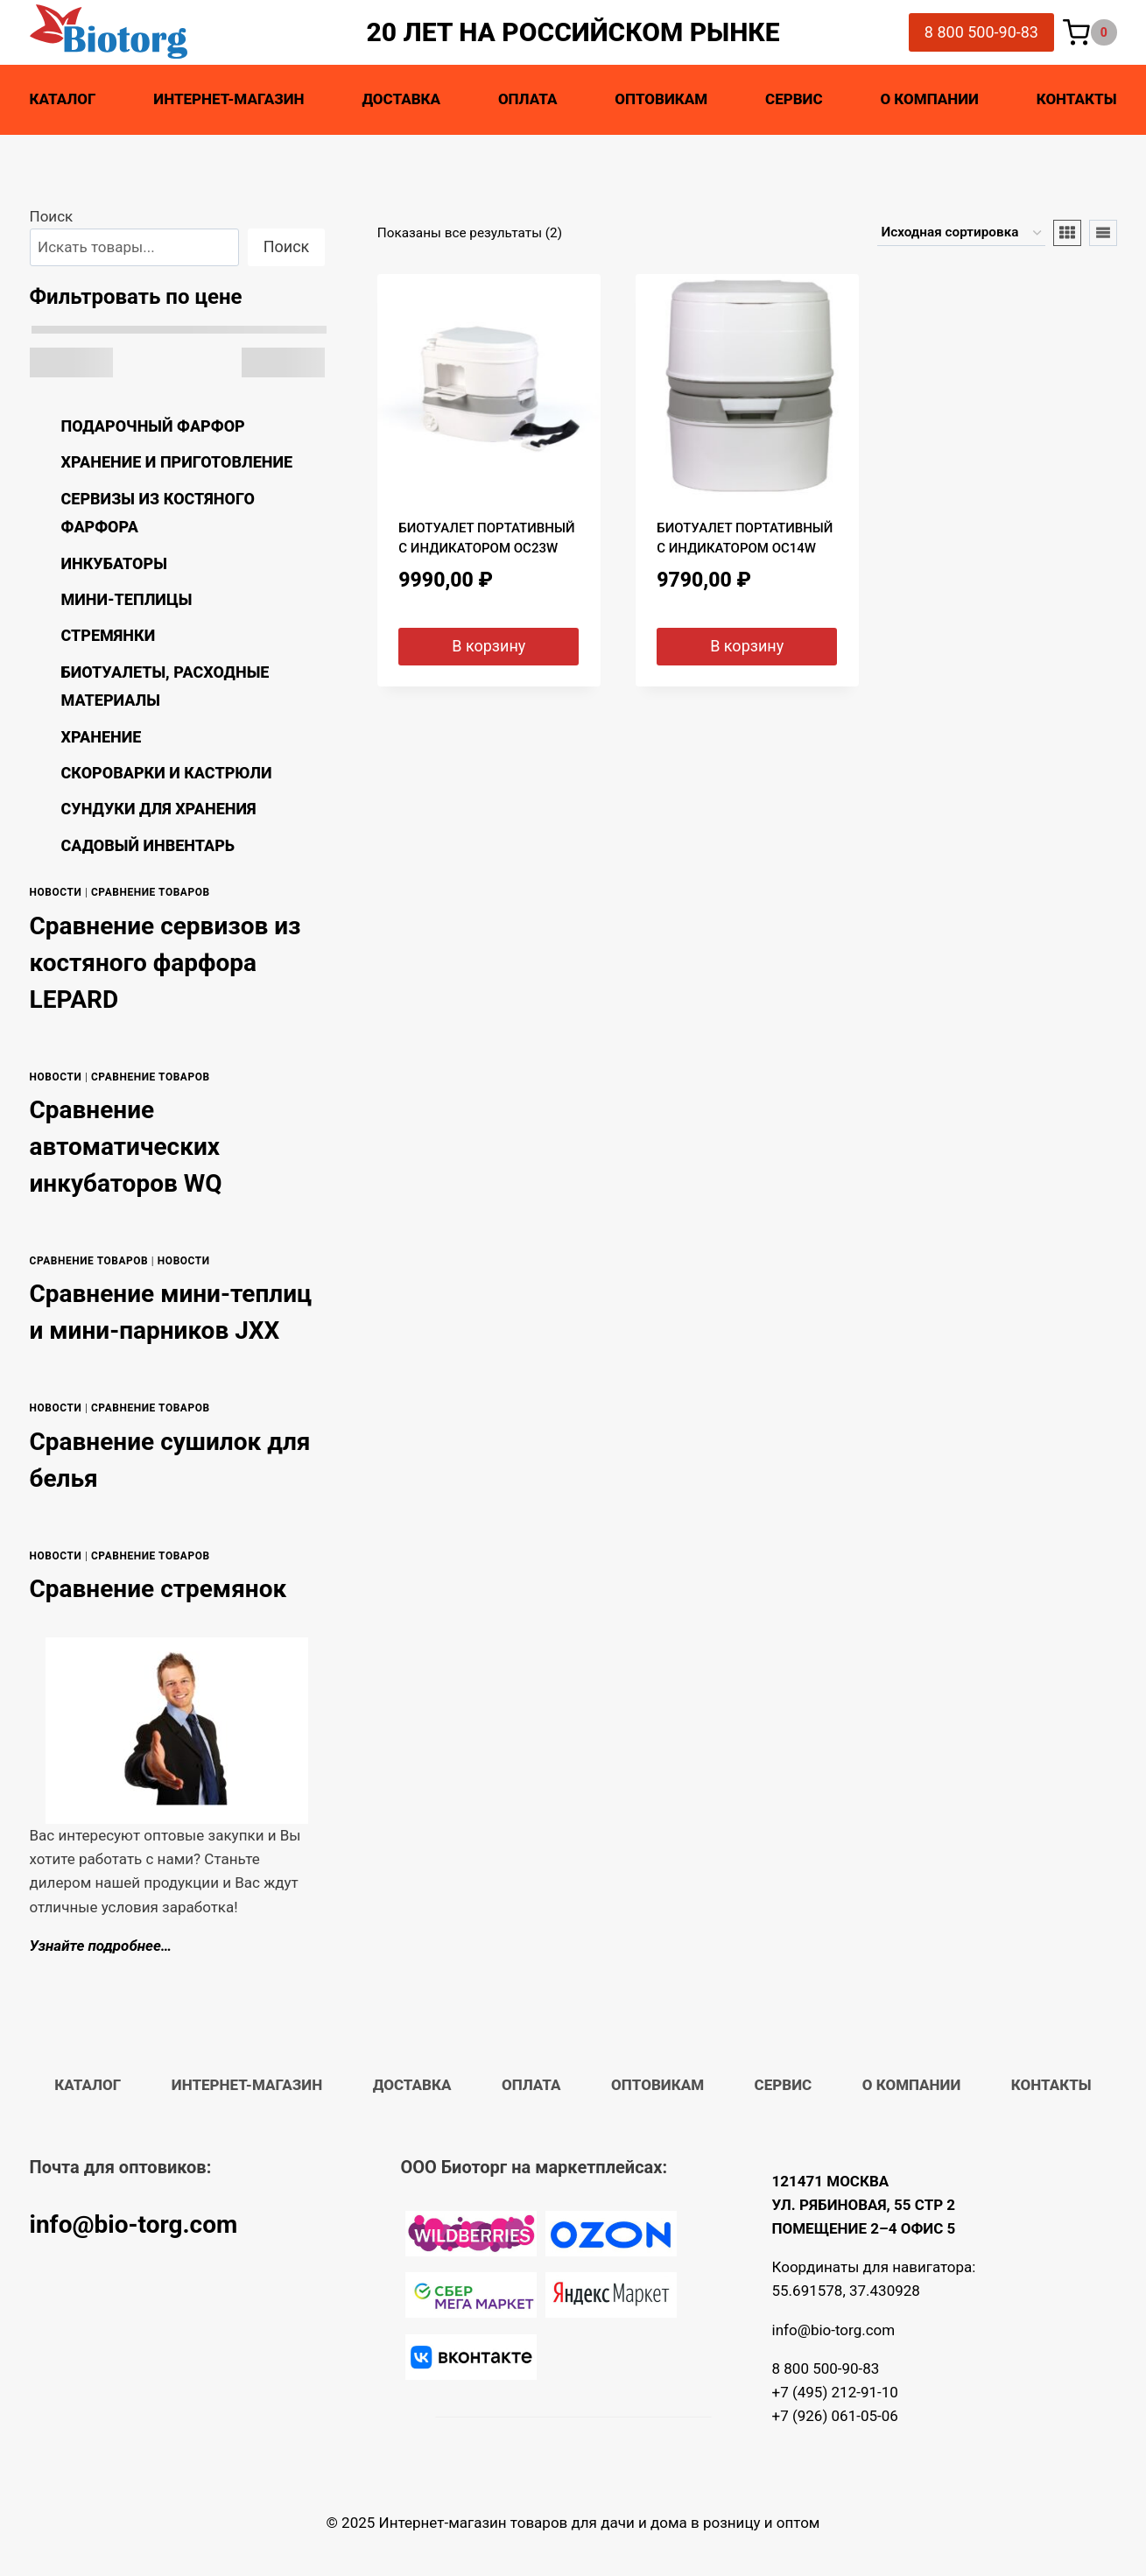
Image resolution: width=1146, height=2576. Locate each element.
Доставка (401, 99)
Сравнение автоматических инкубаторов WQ (126, 1146)
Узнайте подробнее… (101, 1945)
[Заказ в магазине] (961, 233)
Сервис (794, 99)
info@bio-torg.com (134, 2224)
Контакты (1077, 99)
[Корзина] (1090, 32)
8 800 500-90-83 (981, 32)
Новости (56, 892)
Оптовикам (661, 99)
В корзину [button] (488, 646)
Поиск (52, 216)
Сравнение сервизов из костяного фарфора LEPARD (165, 962)
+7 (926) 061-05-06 (835, 2416)
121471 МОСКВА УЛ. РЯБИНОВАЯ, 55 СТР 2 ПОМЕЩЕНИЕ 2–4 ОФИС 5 (864, 2204)
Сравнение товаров (150, 892)
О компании (929, 99)
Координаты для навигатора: (874, 2267)
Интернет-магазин (228, 99)
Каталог (63, 99)
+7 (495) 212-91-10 (835, 2392)
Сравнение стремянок (158, 1588)
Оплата (528, 99)
